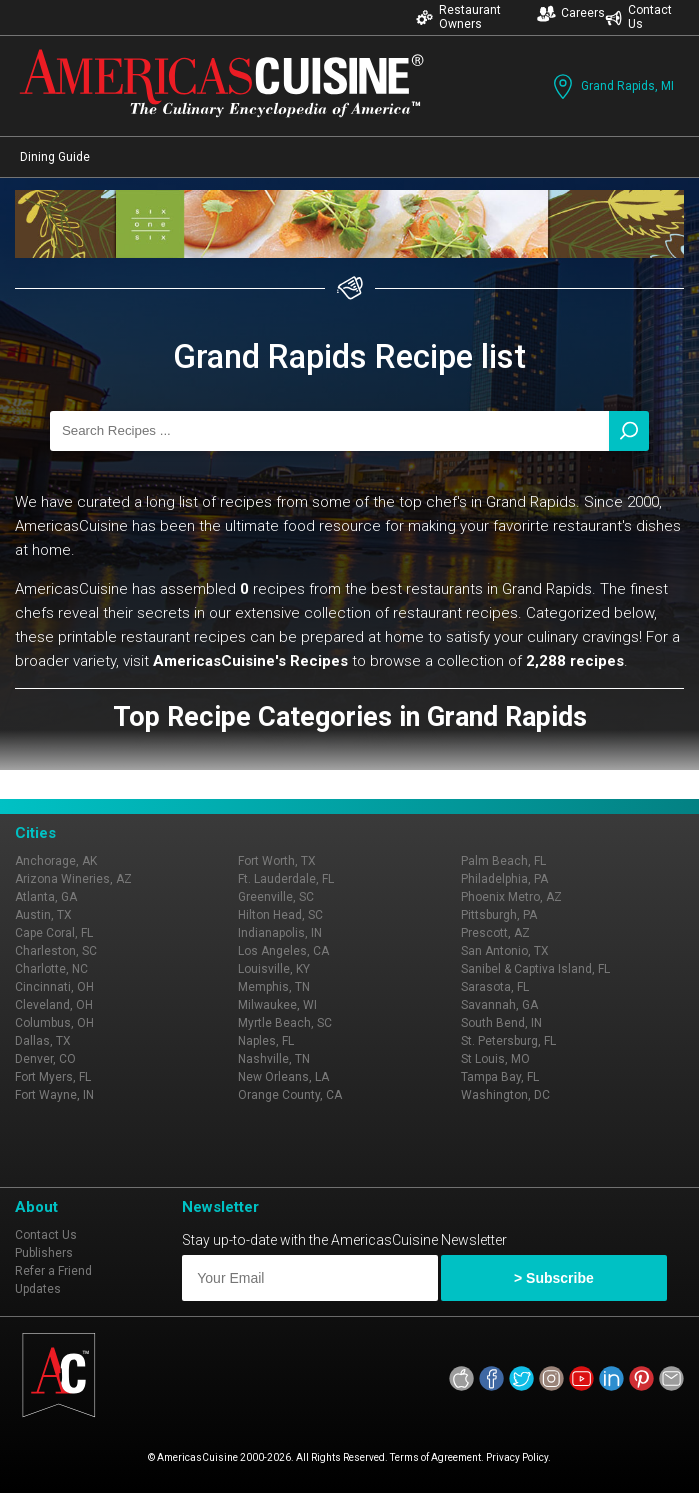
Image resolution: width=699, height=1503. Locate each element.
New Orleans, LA (283, 1077)
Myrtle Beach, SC (285, 1023)
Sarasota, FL (495, 987)
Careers (571, 13)
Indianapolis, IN (280, 933)
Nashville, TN (274, 1059)
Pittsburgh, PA (499, 915)
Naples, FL (266, 1041)
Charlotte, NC (51, 969)
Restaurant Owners (458, 17)
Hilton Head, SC (280, 915)
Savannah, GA (499, 1005)
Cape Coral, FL (54, 933)
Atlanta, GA (46, 897)
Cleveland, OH (54, 1005)
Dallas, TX (43, 1041)
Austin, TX (43, 915)
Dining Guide (55, 157)
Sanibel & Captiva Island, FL (535, 969)
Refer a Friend (53, 1271)
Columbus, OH (54, 1023)
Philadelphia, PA (504, 879)
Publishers (44, 1253)
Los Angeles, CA (283, 951)
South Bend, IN (501, 1023)
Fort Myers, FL (53, 1077)
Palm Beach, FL (503, 861)
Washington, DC (505, 1095)
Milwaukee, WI (277, 1005)
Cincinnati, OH (54, 987)
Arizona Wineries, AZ (73, 879)
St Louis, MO (495, 1059)
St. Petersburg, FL (508, 1041)
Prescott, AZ (495, 933)
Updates (38, 1289)
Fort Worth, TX (277, 861)
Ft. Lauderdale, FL (286, 879)
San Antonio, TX (505, 951)
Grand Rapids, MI (611, 86)
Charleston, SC (56, 951)
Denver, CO (45, 1059)
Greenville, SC (276, 897)
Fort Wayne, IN (54, 1095)
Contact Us (638, 17)
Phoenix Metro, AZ (511, 897)
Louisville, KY (274, 969)
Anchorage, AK (56, 861)
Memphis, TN (274, 987)
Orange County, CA (290, 1095)
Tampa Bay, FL (500, 1077)
